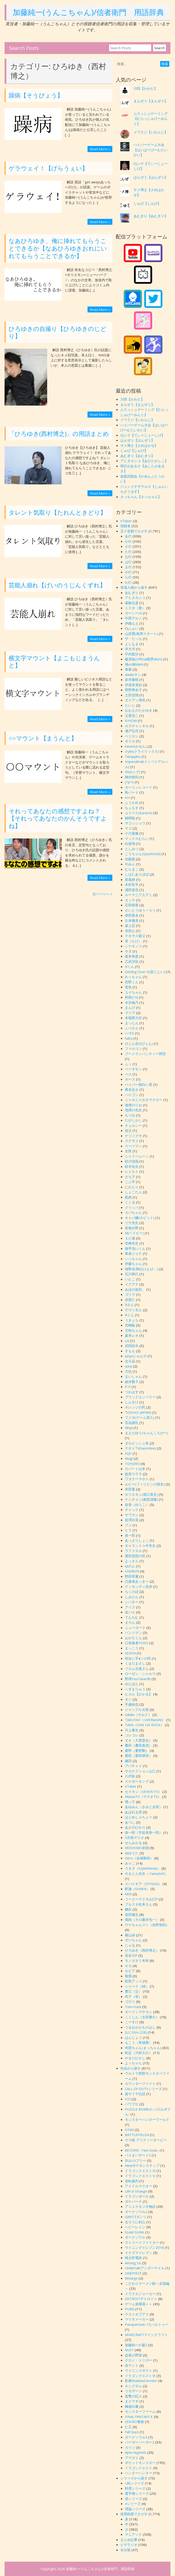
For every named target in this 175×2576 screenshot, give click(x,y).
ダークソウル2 (136, 2211)
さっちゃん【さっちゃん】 (140, 496)
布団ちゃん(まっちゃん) (143, 2047)
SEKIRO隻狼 (134, 2421)
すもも (130, 1351)
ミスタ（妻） (135, 608)
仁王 (128, 2427)
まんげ (130, 1007)
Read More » (100, 149)
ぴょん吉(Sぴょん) (139, 1043)
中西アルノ (133, 618)
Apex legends (135, 2452)
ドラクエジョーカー (140, 2293)
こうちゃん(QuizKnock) (143, 853)
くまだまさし (135, 1663)
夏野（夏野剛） (137, 1750)
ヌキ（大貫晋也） (138, 1740)
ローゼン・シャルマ (140, 1673)
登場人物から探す (134, 587)
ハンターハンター (138, 2473)
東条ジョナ (133, 1253)
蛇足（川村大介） (138, 2052)
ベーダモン (133, 1069)
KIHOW (131, 720)
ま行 (128, 567)
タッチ (130, 900)
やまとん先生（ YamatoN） (146, 1873)
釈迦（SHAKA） (137, 1888)
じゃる (130, 1945)
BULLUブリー (135, 2160)
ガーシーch (133, 613)
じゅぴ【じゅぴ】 (147, 203)
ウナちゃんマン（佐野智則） (147, 1924)
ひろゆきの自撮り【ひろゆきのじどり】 (57, 332)
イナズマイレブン (138, 2252)
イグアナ (132, 1284)
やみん (130, 864)
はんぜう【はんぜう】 (151, 177)
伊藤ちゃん (133, 1263)
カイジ (130, 2447)
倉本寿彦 (132, 956)
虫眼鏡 (130, 859)
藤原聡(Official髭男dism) (143, 659)
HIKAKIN (132, 1571)
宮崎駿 (130, 1325)
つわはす (132, 1392)
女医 (128, 1151)
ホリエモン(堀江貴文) (141, 1494)
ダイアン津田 (135, 700)
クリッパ (132, 1207)
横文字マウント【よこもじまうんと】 (54, 662)
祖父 (128, 1130)
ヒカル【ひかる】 (138, 1694)
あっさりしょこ (137, 1540)
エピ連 (130, 1238)
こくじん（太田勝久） (142, 2017)
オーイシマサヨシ (138, 2011)
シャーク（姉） (137, 1986)
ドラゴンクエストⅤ (140, 2175)
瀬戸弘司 (132, 730)
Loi (127, 1340)
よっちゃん (133, 2063)
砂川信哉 (132, 1161)
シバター (132, 1602)
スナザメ (132, 1140)
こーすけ (132, 2022)
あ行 (128, 536)
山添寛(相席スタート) (141, 633)
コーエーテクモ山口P (141, 1899)
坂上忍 (130, 925)
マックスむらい (137, 838)
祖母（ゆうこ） (137, 1504)
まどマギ (132, 2401)
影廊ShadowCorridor (141, 2380)
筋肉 (128, 1197)
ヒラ (128, 1530)
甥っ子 (130, 1801)
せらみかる (133, 1842)
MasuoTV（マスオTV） (143, 1796)
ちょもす (132, 807)
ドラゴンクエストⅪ (140, 2170)
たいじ (130, 705)
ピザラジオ (128, 2544)
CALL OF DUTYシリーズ (143, 2088)
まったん (132, 1023)
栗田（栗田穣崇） (138, 1755)
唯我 (128, 1976)
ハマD (129, 1033)
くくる (130, 1202)
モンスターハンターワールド (147, 2119)
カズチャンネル (137, 725)
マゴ (128, 828)
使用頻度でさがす (134, 2514)
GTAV (129, 2129)
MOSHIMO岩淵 (137, 1847)
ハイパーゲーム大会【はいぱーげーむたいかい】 (151, 149)
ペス (128, 1074)
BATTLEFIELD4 (137, 2134)
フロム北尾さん (137, 1668)
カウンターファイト (140, 2083)
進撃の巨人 (133, 2396)
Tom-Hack (133, 2006)
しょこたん (133, 1192)
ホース (130, 1079)
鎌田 (128, 1760)
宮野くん (132, 982)
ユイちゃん (133, 992)
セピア (130, 1970)
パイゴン (132, 1094)
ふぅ (128, 1064)
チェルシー (133, 1125)
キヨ (128, 1965)
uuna (128, 1366)
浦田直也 (132, 889)
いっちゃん (133, 1258)
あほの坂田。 (135, 1289)
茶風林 (130, 879)
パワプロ (132, 2104)
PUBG (129, 2309)
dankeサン (133, 674)
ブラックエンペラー (140, 1397)
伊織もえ (132, 623)
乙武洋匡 (132, 961)
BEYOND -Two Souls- (142, 2150)
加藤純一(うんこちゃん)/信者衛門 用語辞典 (88, 12)
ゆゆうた (132, 1853)
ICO (128, 2099)
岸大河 (130, 649)
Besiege (131, 2278)
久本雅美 (132, 920)
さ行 (128, 546)
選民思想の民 (135, 1556)
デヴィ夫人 (133, 1310)
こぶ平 (130, 1181)
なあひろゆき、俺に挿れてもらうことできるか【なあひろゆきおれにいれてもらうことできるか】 (58, 248)
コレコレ (132, 1735)
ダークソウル (135, 2237)
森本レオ (132, 1335)
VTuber (126, 521)
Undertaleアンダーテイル (145, 2268)
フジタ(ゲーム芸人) (139, 1417)
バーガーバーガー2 (139, 2442)
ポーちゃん (133, 1940)
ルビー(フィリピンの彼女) (145, 1484)
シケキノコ (133, 946)
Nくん (129, 966)
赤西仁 (130, 1299)
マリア (130, 1012)
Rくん (129, 1315)
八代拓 (130, 1776)
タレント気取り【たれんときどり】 (57, 512)
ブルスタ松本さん (138, 1904)
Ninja (129, 1427)
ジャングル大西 (137, 1709)
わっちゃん (133, 976)
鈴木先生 (132, 1166)
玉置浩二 (132, 715)
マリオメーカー (137, 2319)
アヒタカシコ (135, 597)
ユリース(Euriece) (138, 812)
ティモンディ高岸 (138, 1586)
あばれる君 (133, 1812)
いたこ (130, 1279)
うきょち (132, 1320)
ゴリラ (130, 1294)
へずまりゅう (135, 1689)
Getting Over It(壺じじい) (145, 971)
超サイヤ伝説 (135, 2093)
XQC (128, 1453)
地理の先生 (133, 1110)
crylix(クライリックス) (142, 751)
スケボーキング (137, 1781)
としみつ (132, 848)
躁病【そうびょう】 (36, 95)
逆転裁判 (132, 2181)
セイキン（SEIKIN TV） (143, 1791)
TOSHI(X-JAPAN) (138, 1412)
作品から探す (130, 2068)
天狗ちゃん (133, 1330)
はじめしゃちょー (138, 1817)
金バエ (130, 1612)
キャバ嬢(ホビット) (139, 1217)
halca (129, 1038)
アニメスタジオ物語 (140, 2206)
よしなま (132, 643)
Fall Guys (132, 2432)
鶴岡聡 (130, 818)
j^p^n (129, 782)
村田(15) (131, 997)
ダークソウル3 (136, 2437)
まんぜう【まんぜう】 (151, 101)
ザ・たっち (133, 638)
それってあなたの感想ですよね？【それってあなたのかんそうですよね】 (58, 818)
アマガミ (132, 2457)
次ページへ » (102, 894)
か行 (128, 541)
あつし (130, 1822)
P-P (128, 1386)
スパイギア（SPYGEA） (143, 1883)
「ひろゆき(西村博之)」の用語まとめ (59, 433)
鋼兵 (128, 1909)
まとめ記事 (128, 2539)
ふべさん (132, 1028)
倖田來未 (132, 915)
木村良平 (132, 884)
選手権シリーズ (137, 2493)
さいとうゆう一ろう (140, 910)
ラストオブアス (137, 2314)
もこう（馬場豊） (138, 2042)
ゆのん (130, 1566)
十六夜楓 (132, 833)
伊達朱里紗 (133, 684)
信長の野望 (133, 2355)
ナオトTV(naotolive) (140, 1448)
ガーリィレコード (138, 787)
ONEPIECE (133, 2273)
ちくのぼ (132, 1591)
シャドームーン (137, 1156)
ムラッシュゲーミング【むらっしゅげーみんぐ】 (151, 118)
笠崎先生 (132, 1243)
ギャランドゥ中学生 (140, 1545)
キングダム (133, 2386)
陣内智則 (132, 777)
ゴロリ (130, 2001)
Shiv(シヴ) (132, 771)
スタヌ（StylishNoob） (143, 1868)
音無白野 (132, 1228)
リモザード (133, 2391)
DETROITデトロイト (141, 2298)
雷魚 (128, 987)
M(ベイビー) (134, 1233)
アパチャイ (133, 1765)
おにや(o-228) (136, 2032)
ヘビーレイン (135, 2227)
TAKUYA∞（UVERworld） (145, 1719)
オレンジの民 (135, 1407)
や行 (128, 572)
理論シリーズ (135, 2509)
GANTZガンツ (136, 2216)
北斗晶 (130, 1361)
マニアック (133, 2534)
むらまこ (132, 869)
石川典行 (132, 1274)
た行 (128, 551)
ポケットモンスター (140, 2462)
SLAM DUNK (134, 2232)
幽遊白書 (132, 2406)
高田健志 (132, 1914)
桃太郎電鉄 (133, 2257)
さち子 (130, 1176)
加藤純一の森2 (136, 2345)
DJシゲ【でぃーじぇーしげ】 (142, 435)
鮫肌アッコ (133, 1981)
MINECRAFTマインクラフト (146, 2334)
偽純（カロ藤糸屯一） (142, 1919)
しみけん (132, 1597)
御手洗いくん (135, 1248)
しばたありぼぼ (137, 874)
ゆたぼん (132, 1684)
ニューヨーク (135, 1627)
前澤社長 (132, 1520)
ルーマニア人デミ (138, 894)
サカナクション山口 (140, 1771)
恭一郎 (130, 1535)
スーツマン (133, 1146)
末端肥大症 (133, 1017)
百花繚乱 (132, 1422)
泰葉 (128, 669)
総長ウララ (133, 1474)
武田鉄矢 (132, 1345)
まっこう (132, 1648)
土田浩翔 (132, 695)
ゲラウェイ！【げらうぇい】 (48, 168)
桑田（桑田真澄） (138, 1745)
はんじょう (133, 2037)
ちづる (130, 1115)
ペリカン (132, 736)
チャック (132, 1509)
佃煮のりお (133, 1105)
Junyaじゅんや (136, 1356)
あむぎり (132, 592)
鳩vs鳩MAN (134, 664)
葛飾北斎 (132, 603)
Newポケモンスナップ (142, 2165)
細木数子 (132, 1381)
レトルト (132, 1171)
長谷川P (131, 1955)
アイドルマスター (138, 2186)
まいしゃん (133, 1376)
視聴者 (125, 526)
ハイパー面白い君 (138, 1084)
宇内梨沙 (132, 654)
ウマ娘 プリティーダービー (146, 2140)
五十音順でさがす (134, 531)
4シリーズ (133, 2503)
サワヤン (132, 1515)
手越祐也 (132, 1704)
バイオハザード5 (138, 2155)
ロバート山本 (135, 1468)
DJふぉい (132, 628)
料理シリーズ (135, 2488)
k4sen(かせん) (136, 746)
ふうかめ (132, 802)
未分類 (125, 2550)
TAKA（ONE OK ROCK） (144, 1724)
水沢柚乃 (132, 1002)
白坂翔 (130, 843)
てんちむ (132, 1617)
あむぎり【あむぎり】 (151, 216)
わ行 (128, 582)
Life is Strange (136, 2191)
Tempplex (133, 756)
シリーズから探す (134, 2478)
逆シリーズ (133, 2498)
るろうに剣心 (135, 2222)
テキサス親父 (135, 935)
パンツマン (133, 1632)
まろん (130, 1622)
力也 (128, 1371)
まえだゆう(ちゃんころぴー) (146, 1433)
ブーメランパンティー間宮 (145, 1053)
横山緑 (130, 1935)
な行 (128, 556)
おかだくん (133, 1638)
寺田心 (130, 930)
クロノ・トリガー (138, 2360)
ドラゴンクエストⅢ (140, 2375)
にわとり (132, 1187)
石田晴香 (132, 905)
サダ (128, 951)
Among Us (133, 2263)
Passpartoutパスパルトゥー (146, 2324)
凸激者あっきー (137, 1581)
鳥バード (132, 792)
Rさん (129, 1304)
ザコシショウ (135, 823)
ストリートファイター (142, 2242)
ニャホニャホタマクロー (143, 1099)
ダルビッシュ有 (137, 1443)
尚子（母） (133, 1996)
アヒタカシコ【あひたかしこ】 (144, 460)
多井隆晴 (132, 679)
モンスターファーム (140, 2411)
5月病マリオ (134, 1837)
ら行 (128, 577)
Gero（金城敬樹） (139, 1858)
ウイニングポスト (138, 2370)
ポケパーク (133, 2201)
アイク (130, 1607)
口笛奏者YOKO (136, 1643)
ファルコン (133, 1048)
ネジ (128, 1699)
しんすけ (132, 1402)
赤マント (132, 2365)
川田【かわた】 (145, 88)
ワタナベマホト (137, 1479)
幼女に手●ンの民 (138, 1658)
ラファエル (133, 1550)
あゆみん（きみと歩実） (143, 1806)
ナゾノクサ (133, 1135)
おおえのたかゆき (138, 710)
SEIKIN (130, 1653)
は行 (128, 562)
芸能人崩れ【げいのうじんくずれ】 (57, 585)
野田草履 (132, 1576)
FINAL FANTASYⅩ (139, 2416)
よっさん (132, 1561)
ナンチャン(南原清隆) (141, 1499)
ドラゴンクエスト (138, 2468)
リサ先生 (132, 1222)
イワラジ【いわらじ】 (151, 132)
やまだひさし (135, 2058)
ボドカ (130, 741)
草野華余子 (133, 689)
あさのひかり (135, 1827)
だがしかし (133, 1120)
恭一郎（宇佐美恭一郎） (143, 1832)
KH (127, 797)
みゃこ (130, 1863)
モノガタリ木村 (137, 1960)
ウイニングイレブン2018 (144, 2247)
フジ (128, 1525)
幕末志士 (132, 1089)
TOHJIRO (132, 1463)
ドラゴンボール (137, 2196)
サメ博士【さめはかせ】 (139, 445)
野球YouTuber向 (138, 1678)
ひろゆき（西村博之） (142, 1950)
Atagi (129, 1458)
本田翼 (130, 1489)
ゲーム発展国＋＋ (138, 2304)
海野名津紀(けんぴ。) (141, 1269)
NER (128, 1894)
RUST (129, 2350)
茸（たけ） (133, 941)
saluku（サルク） (138, 1714)
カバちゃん (133, 1212)
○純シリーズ (134, 2483)
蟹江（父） (133, 1991)
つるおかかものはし (140, 2027)
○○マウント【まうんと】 (43, 738)
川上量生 (132, 1730)
